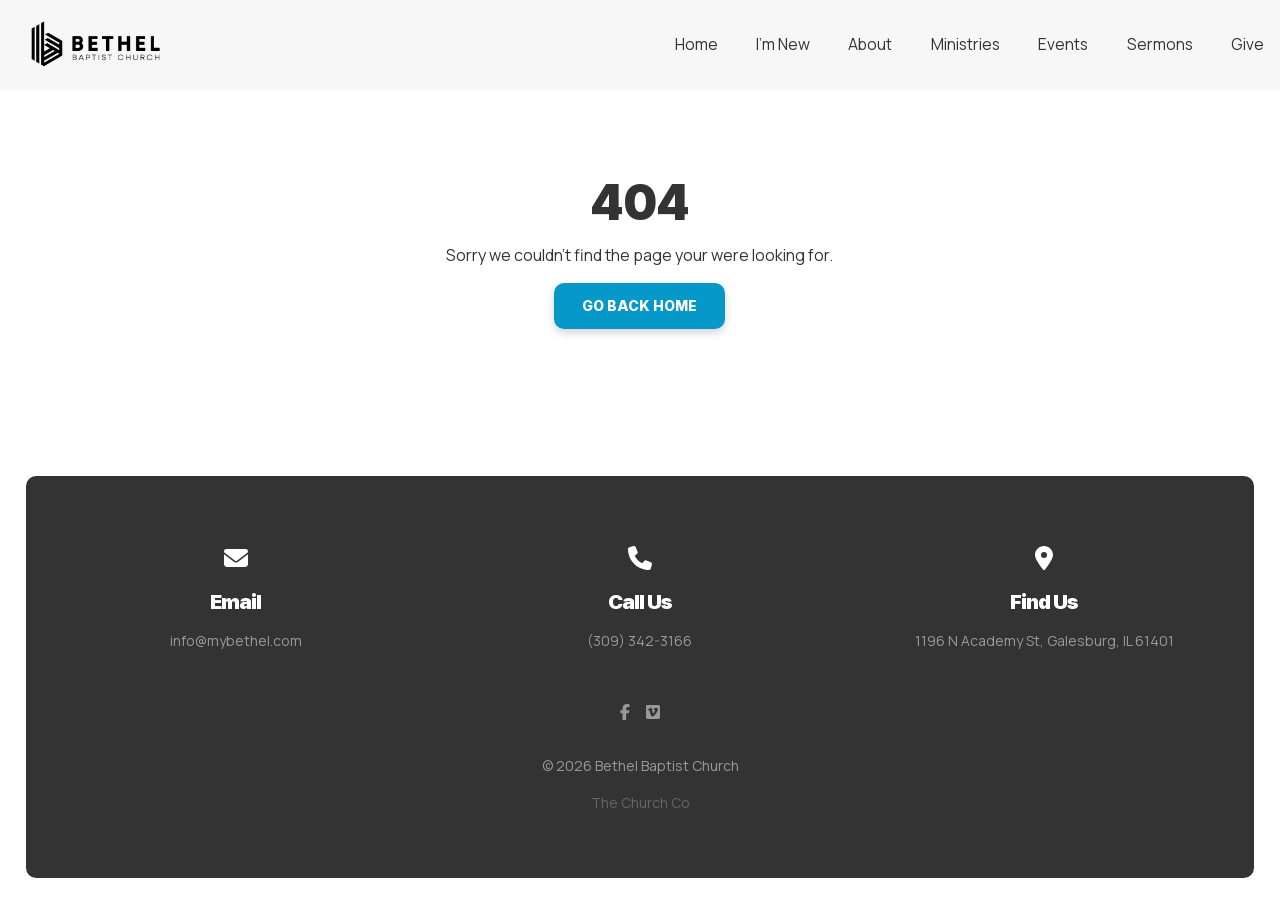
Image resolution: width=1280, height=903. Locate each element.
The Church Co (640, 802)
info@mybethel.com (236, 640)
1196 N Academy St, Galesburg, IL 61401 (1044, 640)
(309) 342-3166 (639, 640)
